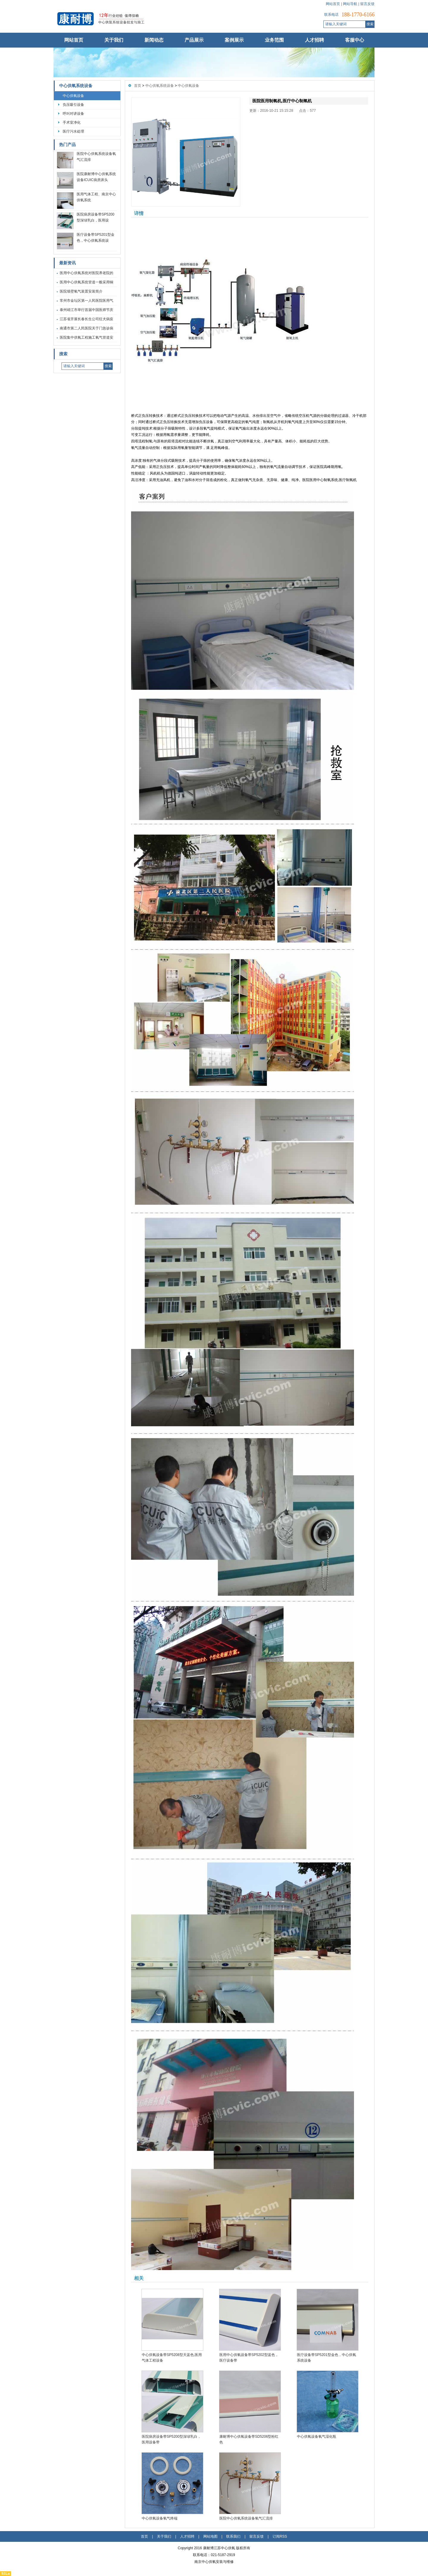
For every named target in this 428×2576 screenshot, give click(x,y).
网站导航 (350, 4)
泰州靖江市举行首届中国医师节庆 (86, 310)
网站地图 (210, 2536)
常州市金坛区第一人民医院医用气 (86, 301)
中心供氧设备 (73, 96)
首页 (137, 86)
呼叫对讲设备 (73, 113)
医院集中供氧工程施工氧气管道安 (86, 337)
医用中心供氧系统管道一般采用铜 (86, 282)
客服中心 (354, 40)
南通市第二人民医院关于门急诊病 (86, 328)
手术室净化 (72, 122)
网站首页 (333, 4)
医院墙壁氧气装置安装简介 (81, 291)
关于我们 (113, 40)
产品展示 (194, 40)
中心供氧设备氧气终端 (159, 2518)
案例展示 (234, 40)
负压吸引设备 (73, 105)
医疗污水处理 (73, 131)
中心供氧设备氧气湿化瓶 (316, 2436)
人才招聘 (314, 40)
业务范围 (274, 40)
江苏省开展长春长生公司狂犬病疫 (86, 319)
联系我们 (233, 2536)
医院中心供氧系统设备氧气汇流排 (246, 2518)
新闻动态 (153, 40)
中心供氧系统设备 (75, 86)
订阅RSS (280, 2536)
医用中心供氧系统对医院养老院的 (86, 273)
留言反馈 (367, 4)
